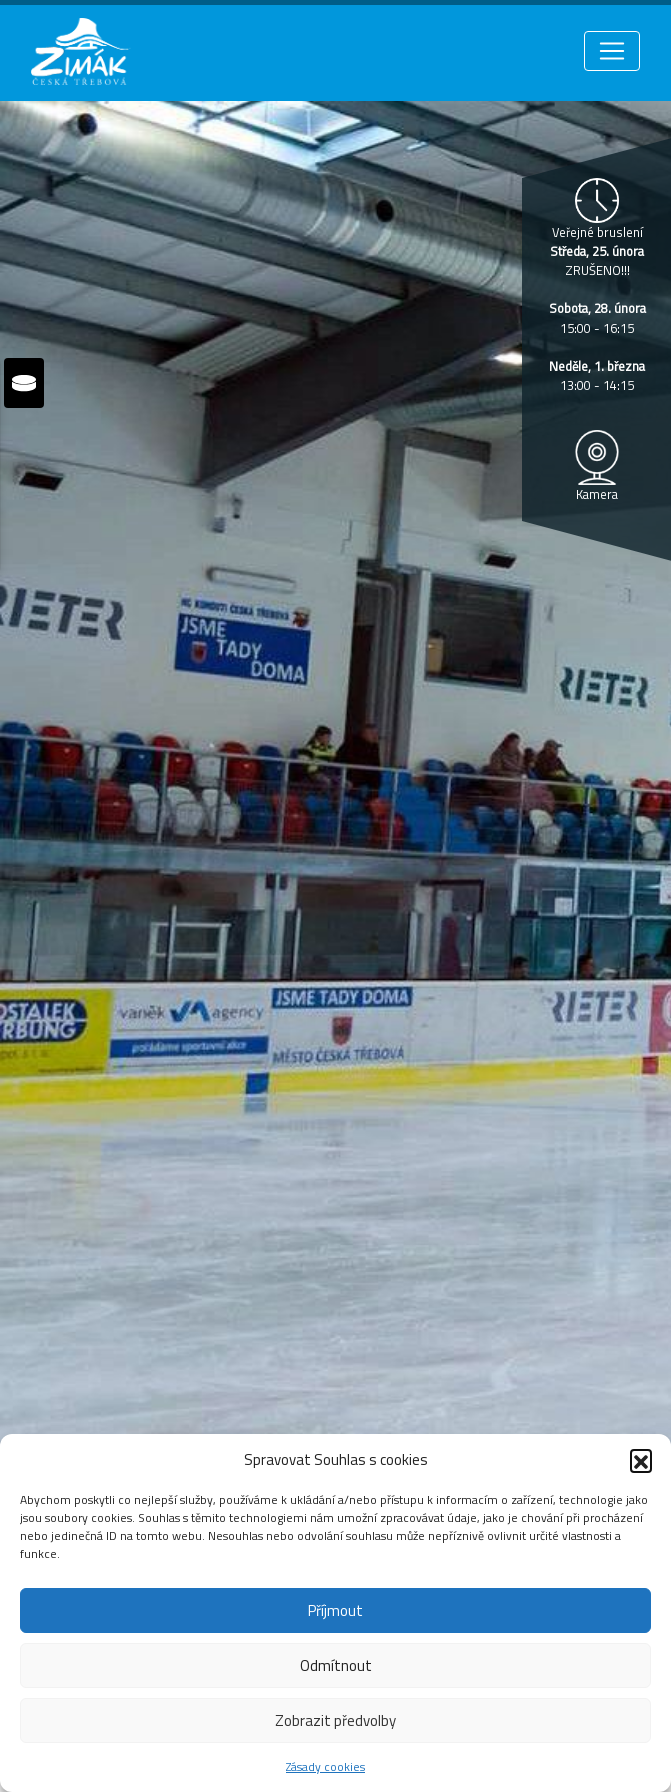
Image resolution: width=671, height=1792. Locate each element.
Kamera (597, 494)
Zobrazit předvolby (335, 1720)
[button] (641, 1460)
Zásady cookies (325, 1766)
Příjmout (335, 1610)
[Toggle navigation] (612, 51)
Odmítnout (336, 1665)
